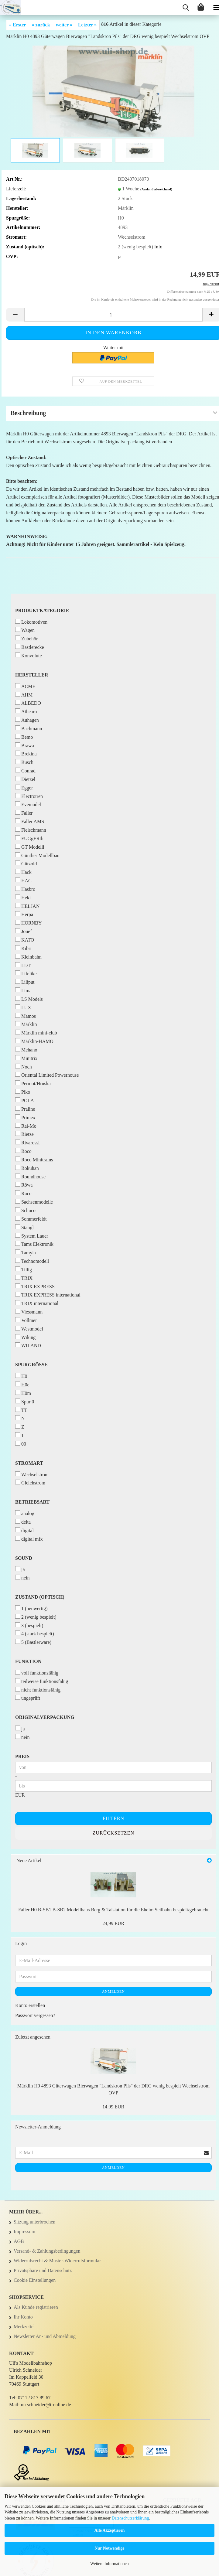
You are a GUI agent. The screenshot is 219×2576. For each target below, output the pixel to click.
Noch (23, 1066)
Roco (23, 1151)
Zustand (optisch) (39, 1597)
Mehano (26, 1049)
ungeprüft (27, 1698)
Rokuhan (27, 1168)
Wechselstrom (32, 1474)
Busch (24, 762)
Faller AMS (29, 821)
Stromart (29, 1463)
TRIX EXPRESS (35, 1286)
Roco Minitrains (34, 1159)
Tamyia (25, 1252)
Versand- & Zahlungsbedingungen (47, 2251)
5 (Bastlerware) (33, 1642)
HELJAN (27, 906)
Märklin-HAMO (34, 1041)
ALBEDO (28, 703)
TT (21, 1410)
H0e (22, 1384)
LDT (23, 965)
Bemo (24, 737)
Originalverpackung (44, 1717)
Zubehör (26, 638)
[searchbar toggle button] (185, 7)
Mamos (25, 1016)
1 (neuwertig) (31, 1608)
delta (23, 1522)
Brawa (24, 745)
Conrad (25, 770)
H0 (21, 1376)
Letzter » (87, 24)
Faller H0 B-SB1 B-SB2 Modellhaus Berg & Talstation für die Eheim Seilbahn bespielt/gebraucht (113, 1909)
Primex (25, 1117)
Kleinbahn (28, 956)
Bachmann (28, 728)
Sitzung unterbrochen (34, 2221)
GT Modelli (29, 847)
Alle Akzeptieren (109, 2530)
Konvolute (28, 655)
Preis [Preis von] (22, 1756)
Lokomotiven (31, 622)
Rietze (24, 1134)
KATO (24, 939)
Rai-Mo (25, 1126)
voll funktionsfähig (36, 1672)
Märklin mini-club (36, 1032)
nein (22, 1577)
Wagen (25, 630)
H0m (23, 1393)
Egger (24, 787)
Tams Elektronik (34, 1244)
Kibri (23, 948)
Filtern (113, 1818)
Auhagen (27, 720)
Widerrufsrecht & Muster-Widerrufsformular (57, 2260)
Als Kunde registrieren (36, 2307)
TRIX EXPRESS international (47, 1294)
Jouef (23, 931)
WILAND (28, 1345)
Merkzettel (24, 2326)
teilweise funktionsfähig (41, 1681)
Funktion (28, 1661)
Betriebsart (32, 1501)
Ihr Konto (23, 2316)
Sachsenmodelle (34, 1202)
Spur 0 (24, 1401)
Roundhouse (30, 1176)
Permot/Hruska (33, 1083)
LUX (23, 1007)
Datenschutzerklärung (130, 2518)
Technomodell (32, 1261)
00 (20, 1443)
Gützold (26, 863)
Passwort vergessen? (35, 2015)
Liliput (25, 982)
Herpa (24, 914)
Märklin (26, 1024)
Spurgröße (31, 1364)
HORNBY (28, 922)
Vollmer (26, 1320)
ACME (25, 686)
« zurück (41, 24)
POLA (24, 1100)
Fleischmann (30, 830)
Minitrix (26, 1058)
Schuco (25, 1210)
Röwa (24, 1184)
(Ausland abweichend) (156, 189)
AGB (19, 2241)
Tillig (23, 1269)
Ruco (23, 1193)
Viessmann (29, 1311)
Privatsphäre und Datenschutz (43, 2270)
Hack (23, 872)
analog (24, 1513)
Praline (25, 1109)
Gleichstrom (30, 1482)
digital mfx (29, 1539)
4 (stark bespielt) (34, 1633)
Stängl (24, 1227)
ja (20, 1569)
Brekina (26, 753)
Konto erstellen (30, 2005)
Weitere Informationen (109, 2563)
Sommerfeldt (31, 1219)
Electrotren (29, 796)
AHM (24, 694)
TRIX (24, 1278)
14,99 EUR (113, 2106)
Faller (24, 813)
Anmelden (113, 1991)
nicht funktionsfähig (37, 1689)
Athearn (26, 711)
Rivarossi (27, 1142)
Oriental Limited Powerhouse (47, 1075)
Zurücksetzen (113, 1832)
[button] (15, 315)
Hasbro (25, 889)
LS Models (29, 999)
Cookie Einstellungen (35, 2280)
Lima (23, 990)
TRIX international (36, 1303)
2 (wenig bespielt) (35, 1617)
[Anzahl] (113, 315)
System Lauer (31, 1236)
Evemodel (28, 804)
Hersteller (31, 674)
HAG (23, 880)
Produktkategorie (42, 610)
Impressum (24, 2231)
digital (24, 1530)
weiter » (64, 24)
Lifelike (26, 973)
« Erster (17, 24)
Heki (23, 897)
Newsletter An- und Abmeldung (45, 2336)
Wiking (25, 1337)
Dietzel (25, 779)
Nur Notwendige (109, 2548)
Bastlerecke (29, 647)
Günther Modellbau (37, 855)
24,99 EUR (113, 1923)
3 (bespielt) (29, 1625)
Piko (22, 1092)
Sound (23, 1558)
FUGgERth (29, 838)
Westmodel (29, 1328)
